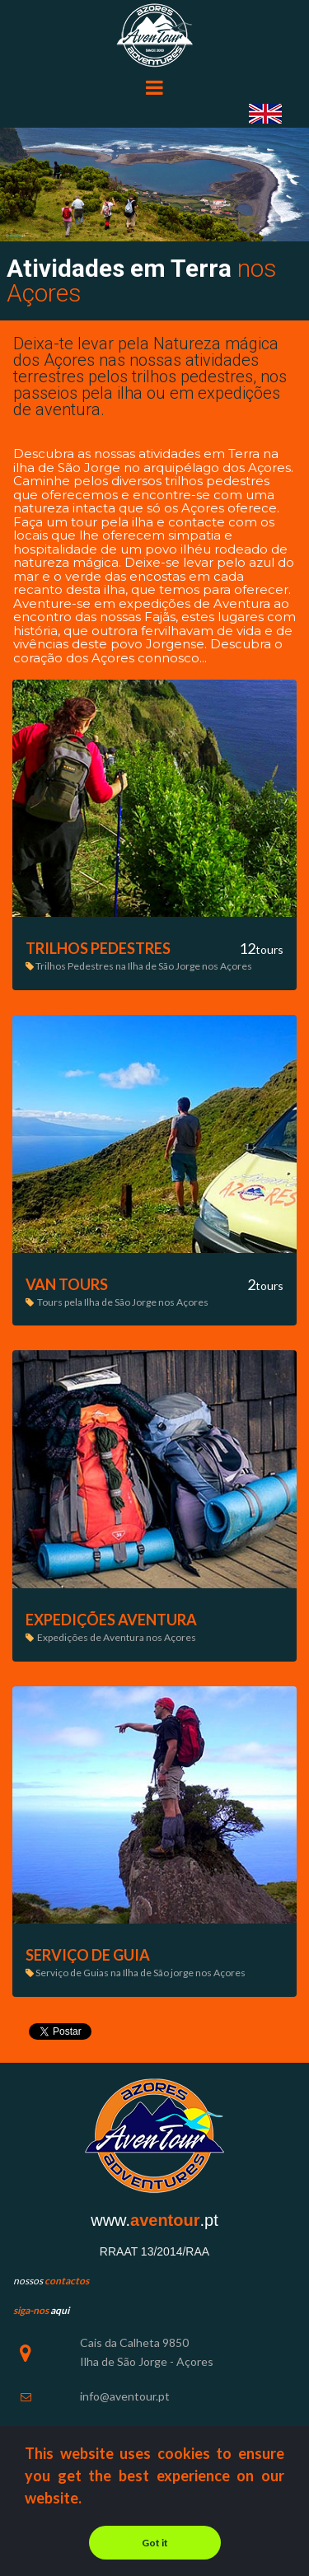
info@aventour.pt (125, 2396)
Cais (91, 2342)
